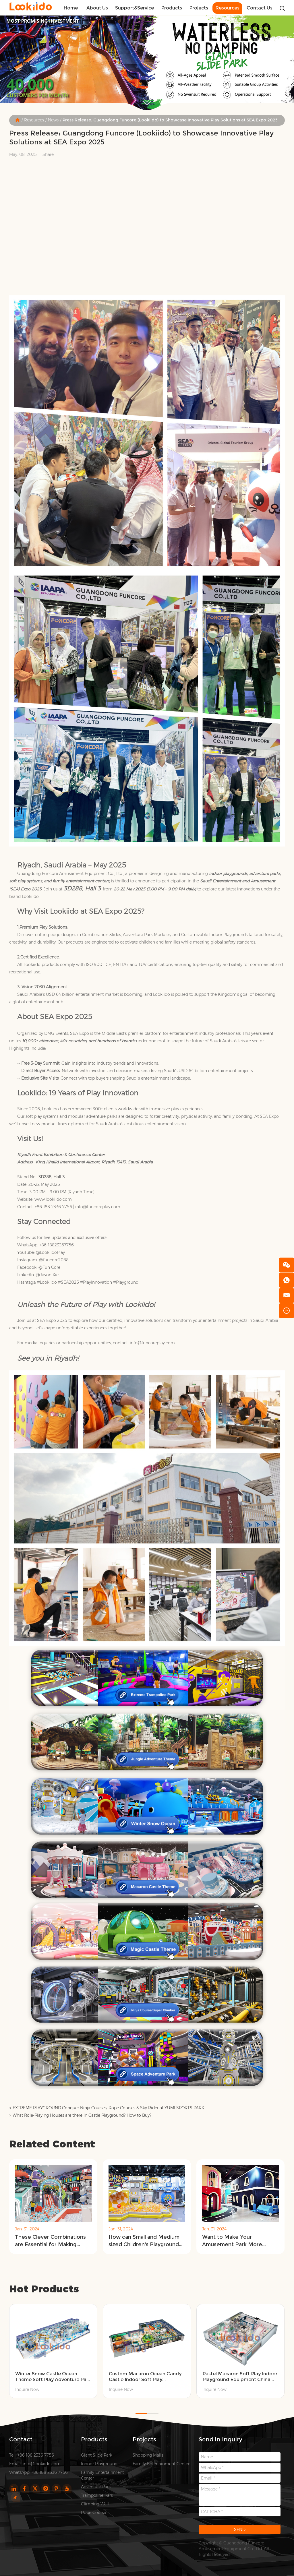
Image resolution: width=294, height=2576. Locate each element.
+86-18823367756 (56, 1245)
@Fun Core (49, 1267)
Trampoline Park (97, 2495)
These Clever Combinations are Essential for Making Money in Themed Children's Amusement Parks (51, 2241)
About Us (97, 8)
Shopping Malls (148, 2455)
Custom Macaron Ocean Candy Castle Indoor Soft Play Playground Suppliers (145, 2377)
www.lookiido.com (53, 1199)
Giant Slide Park (96, 2455)
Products (171, 8)
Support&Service (134, 8)
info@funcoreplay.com (97, 1206)
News (53, 120)
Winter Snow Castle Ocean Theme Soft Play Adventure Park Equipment (53, 2377)
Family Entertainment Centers (162, 2463)
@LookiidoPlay (50, 1252)
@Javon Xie (47, 1274)
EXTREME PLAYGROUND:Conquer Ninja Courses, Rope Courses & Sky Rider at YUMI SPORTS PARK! (109, 2107)
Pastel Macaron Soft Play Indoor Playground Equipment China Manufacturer (239, 2377)
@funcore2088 (54, 1259)
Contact (20, 2439)
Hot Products (44, 2289)
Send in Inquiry (220, 2439)
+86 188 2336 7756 (49, 2472)
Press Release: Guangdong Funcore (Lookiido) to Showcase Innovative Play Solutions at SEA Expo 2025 (170, 120)
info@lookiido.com (42, 2463)
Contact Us (259, 8)
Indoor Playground (99, 2463)
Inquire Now (27, 2389)
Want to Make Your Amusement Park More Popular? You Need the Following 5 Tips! (232, 2241)
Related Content (52, 2144)
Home (70, 8)
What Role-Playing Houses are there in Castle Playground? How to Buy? (82, 2115)
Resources (227, 8)
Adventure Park (96, 2486)
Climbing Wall (95, 2504)
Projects (198, 8)
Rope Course (93, 2512)
